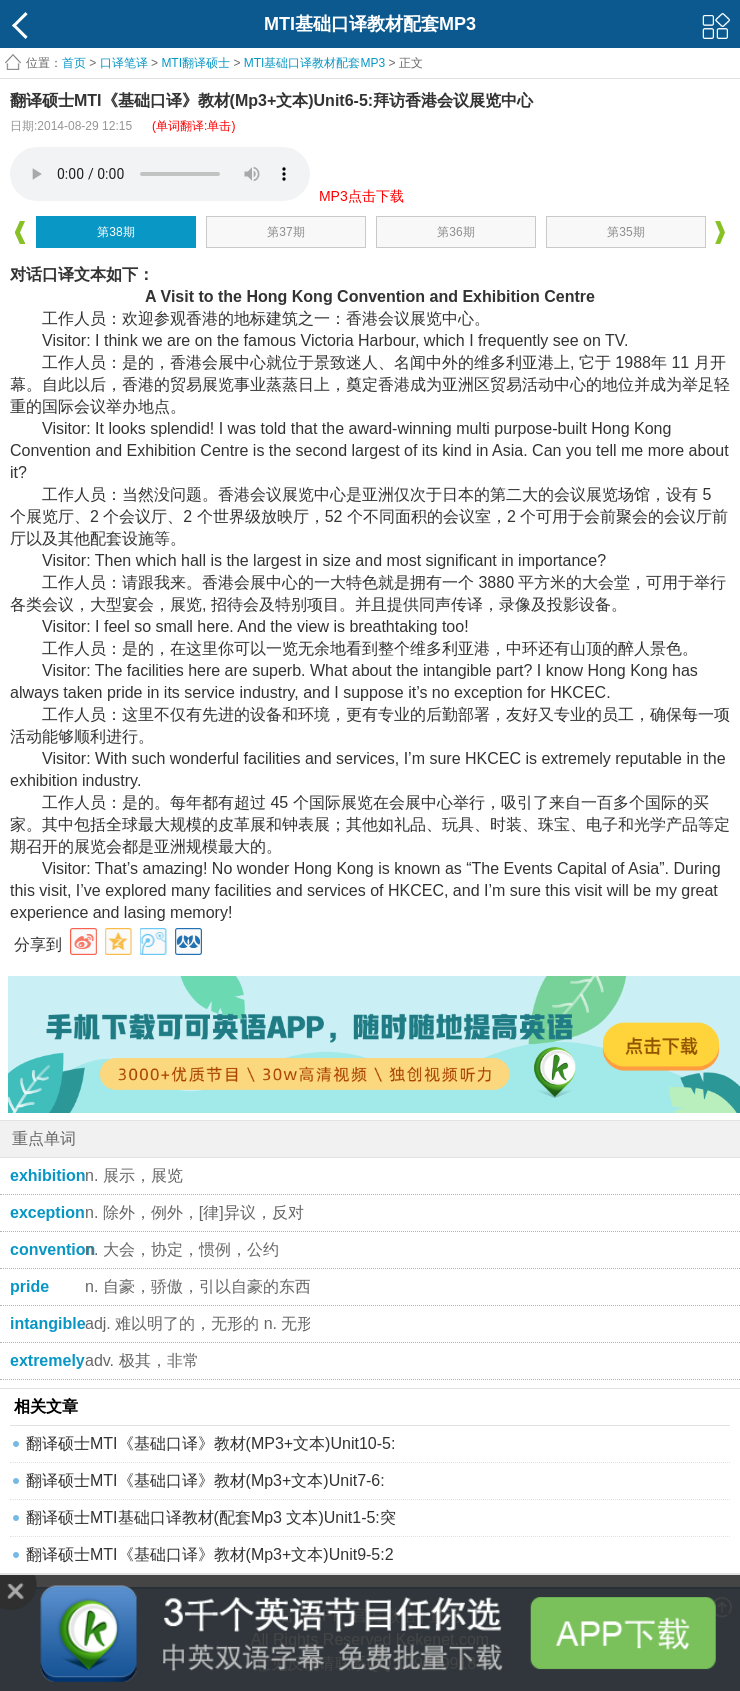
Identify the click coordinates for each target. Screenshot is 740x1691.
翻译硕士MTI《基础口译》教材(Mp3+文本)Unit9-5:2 (210, 1554)
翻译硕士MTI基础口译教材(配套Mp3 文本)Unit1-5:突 (211, 1517)
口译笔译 (124, 63)
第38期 (115, 232)
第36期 (455, 232)
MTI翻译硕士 (195, 63)
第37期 (285, 232)
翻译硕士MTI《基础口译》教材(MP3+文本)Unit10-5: (210, 1443)
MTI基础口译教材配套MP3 (314, 63)
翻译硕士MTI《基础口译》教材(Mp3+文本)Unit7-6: (205, 1480)
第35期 (625, 232)
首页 (74, 63)
